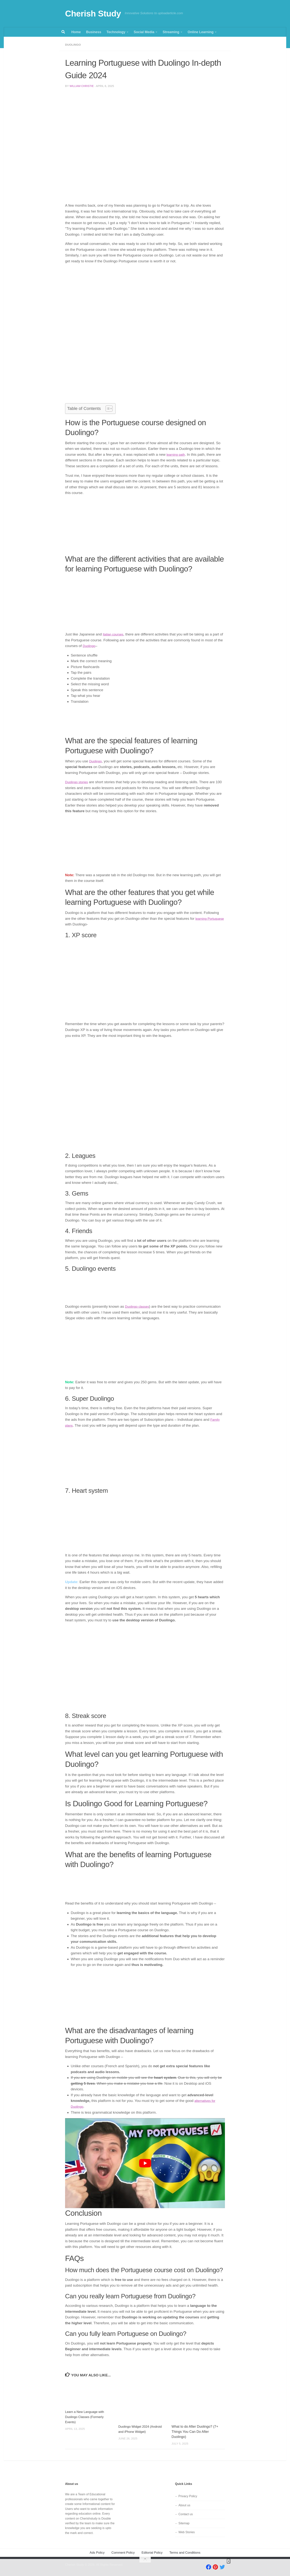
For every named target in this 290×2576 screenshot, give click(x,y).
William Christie (82, 86)
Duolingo (73, 44)
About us (184, 2505)
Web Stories (186, 2532)
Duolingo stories (78, 782)
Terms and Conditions (184, 2552)
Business (93, 32)
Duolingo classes (138, 1306)
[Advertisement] (145, 119)
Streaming (171, 32)
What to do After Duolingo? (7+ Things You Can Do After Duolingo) (195, 2432)
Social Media (144, 32)
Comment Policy (123, 2552)
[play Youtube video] (145, 2163)
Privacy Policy (187, 2496)
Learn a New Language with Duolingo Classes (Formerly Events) (86, 2417)
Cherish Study (93, 13)
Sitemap (183, 2523)
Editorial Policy (152, 2552)
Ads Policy (97, 2552)
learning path (176, 454)
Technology (116, 32)
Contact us (185, 2514)
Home (76, 32)
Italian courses (114, 634)
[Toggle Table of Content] (107, 408)
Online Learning (201, 32)
